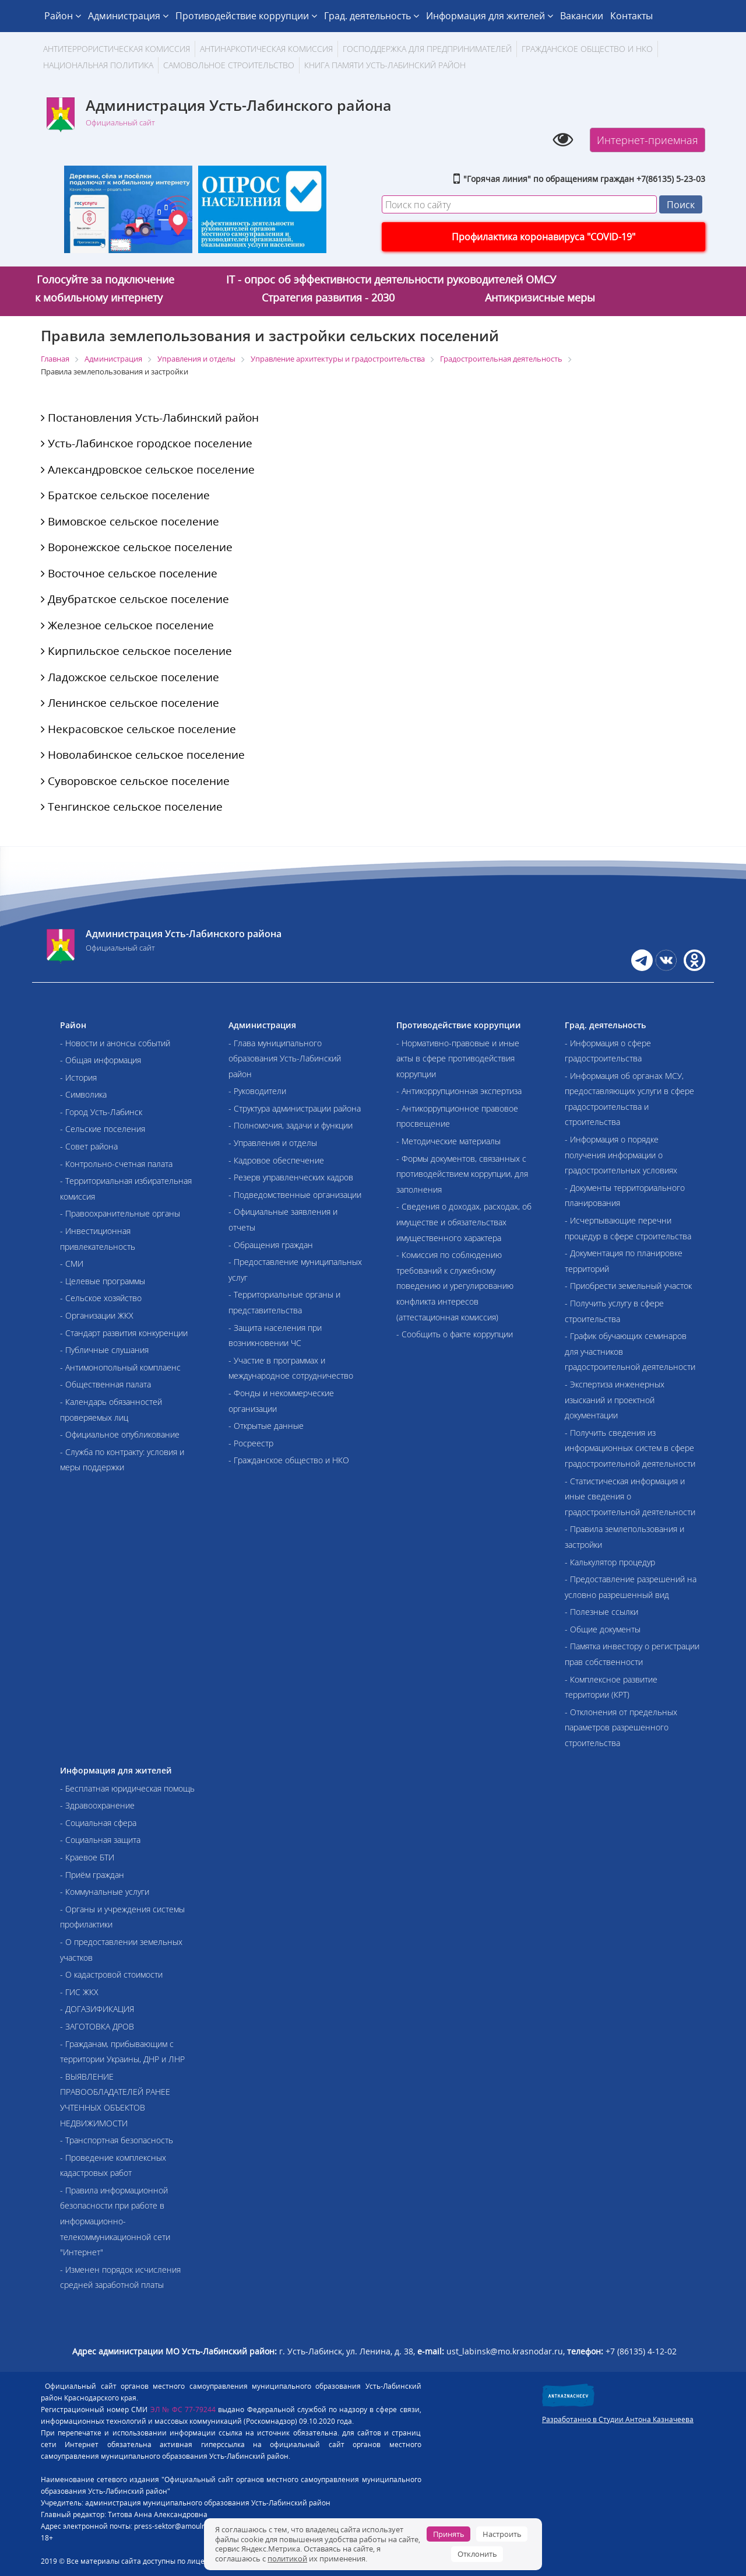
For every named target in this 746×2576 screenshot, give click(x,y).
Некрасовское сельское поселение (138, 729)
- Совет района (89, 1146)
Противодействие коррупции (246, 15)
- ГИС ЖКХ (79, 1991)
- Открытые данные (266, 1425)
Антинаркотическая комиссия (266, 48)
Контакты (631, 15)
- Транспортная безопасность (116, 2140)
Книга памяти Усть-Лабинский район (385, 65)
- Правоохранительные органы (120, 1213)
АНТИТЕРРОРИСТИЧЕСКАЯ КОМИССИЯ (116, 48)
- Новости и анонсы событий (115, 1043)
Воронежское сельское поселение (137, 547)
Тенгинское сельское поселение (132, 806)
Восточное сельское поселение (129, 573)
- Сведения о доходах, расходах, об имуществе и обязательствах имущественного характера (464, 1222)
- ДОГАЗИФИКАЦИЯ (97, 2008)
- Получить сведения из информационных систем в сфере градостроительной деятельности (630, 1448)
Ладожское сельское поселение (130, 677)
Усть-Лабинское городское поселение (146, 443)
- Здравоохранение (97, 1805)
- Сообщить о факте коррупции (454, 1334)
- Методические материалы (448, 1141)
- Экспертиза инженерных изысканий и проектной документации (614, 1400)
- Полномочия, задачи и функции (290, 1125)
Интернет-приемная (647, 140)
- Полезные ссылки (601, 1611)
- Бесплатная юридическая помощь (127, 1788)
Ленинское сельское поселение (130, 702)
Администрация (128, 15)
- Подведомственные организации (294, 1194)
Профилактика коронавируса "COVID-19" (543, 236)
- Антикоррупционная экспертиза (459, 1090)
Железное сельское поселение (127, 625)
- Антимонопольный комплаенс (120, 1367)
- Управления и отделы (272, 1142)
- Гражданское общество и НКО (288, 1460)
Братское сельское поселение (125, 495)
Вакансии (581, 15)
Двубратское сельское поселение (135, 599)
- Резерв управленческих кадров (290, 1177)
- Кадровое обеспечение (276, 1160)
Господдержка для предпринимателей (427, 48)
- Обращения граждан (270, 1244)
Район (62, 15)
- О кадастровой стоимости (111, 1974)
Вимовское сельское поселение (130, 521)
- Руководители (257, 1090)
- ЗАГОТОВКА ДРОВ (97, 2026)
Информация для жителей (489, 15)
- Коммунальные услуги (104, 1891)
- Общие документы (603, 1629)
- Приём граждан (92, 1874)
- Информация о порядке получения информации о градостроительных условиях (621, 1155)
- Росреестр (250, 1443)
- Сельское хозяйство (101, 1297)
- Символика (83, 1094)
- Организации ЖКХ (96, 1315)
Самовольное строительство (228, 65)
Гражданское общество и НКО (587, 48)
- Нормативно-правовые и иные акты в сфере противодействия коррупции (457, 1059)
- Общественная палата (105, 1384)
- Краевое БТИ (87, 1857)
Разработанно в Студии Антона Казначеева (618, 2419)
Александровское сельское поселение (148, 469)
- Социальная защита (100, 1839)
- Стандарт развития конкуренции (124, 1332)
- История (78, 1077)
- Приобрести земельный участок (628, 1285)
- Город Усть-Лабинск (101, 1111)
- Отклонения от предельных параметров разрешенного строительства (621, 1727)
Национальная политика (98, 65)
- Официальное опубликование (120, 1434)
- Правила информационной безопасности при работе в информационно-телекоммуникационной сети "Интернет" (115, 2221)
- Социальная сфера (98, 1822)
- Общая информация (100, 1060)
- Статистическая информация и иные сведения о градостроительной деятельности (630, 1496)
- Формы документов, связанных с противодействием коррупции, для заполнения (462, 1174)
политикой (287, 2558)
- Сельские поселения (102, 1128)
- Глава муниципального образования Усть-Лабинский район (284, 1059)
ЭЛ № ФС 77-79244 (183, 2409)
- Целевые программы (102, 1281)
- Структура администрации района (294, 1108)
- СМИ (71, 1263)
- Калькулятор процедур (610, 1562)
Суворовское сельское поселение (135, 780)
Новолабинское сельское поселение (143, 754)
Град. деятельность (371, 15)
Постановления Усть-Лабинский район (150, 417)
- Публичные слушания (104, 1349)
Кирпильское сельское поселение (136, 650)
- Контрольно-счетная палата (116, 1163)
